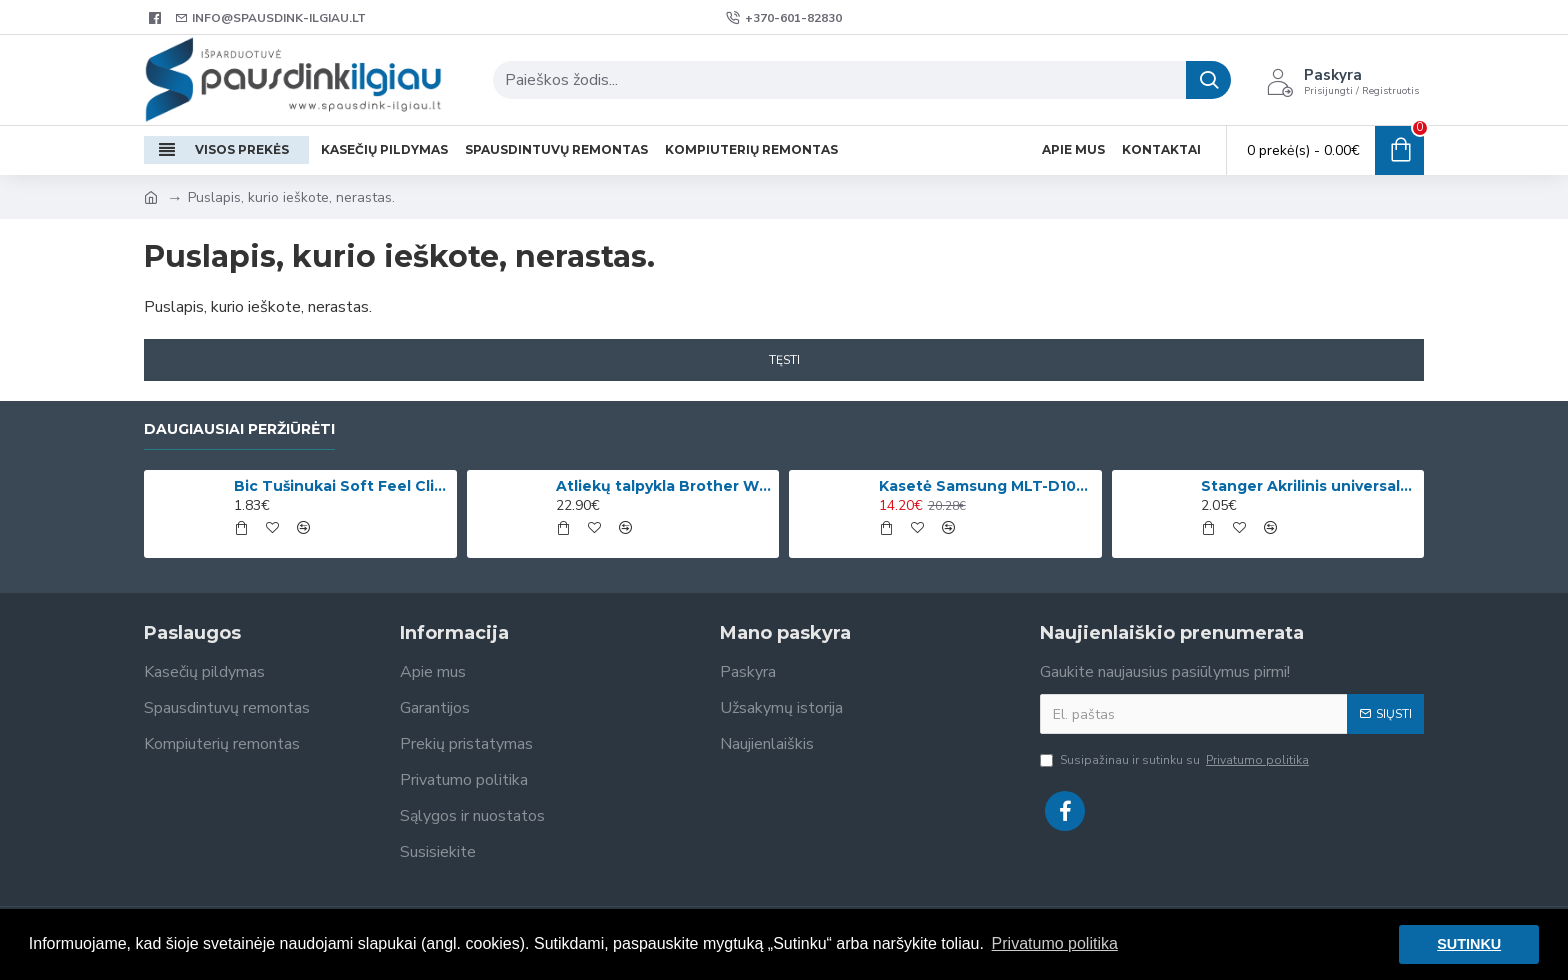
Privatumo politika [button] (1055, 943)
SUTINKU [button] (1469, 944)
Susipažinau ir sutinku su (1176, 760)
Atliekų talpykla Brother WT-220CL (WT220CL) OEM (664, 486)
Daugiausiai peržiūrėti (239, 429)
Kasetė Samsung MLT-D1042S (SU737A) (987, 486)
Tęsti (784, 360)
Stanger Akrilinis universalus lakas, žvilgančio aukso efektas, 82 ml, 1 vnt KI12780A (1309, 486)
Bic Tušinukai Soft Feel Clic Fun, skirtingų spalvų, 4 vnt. (342, 486)
